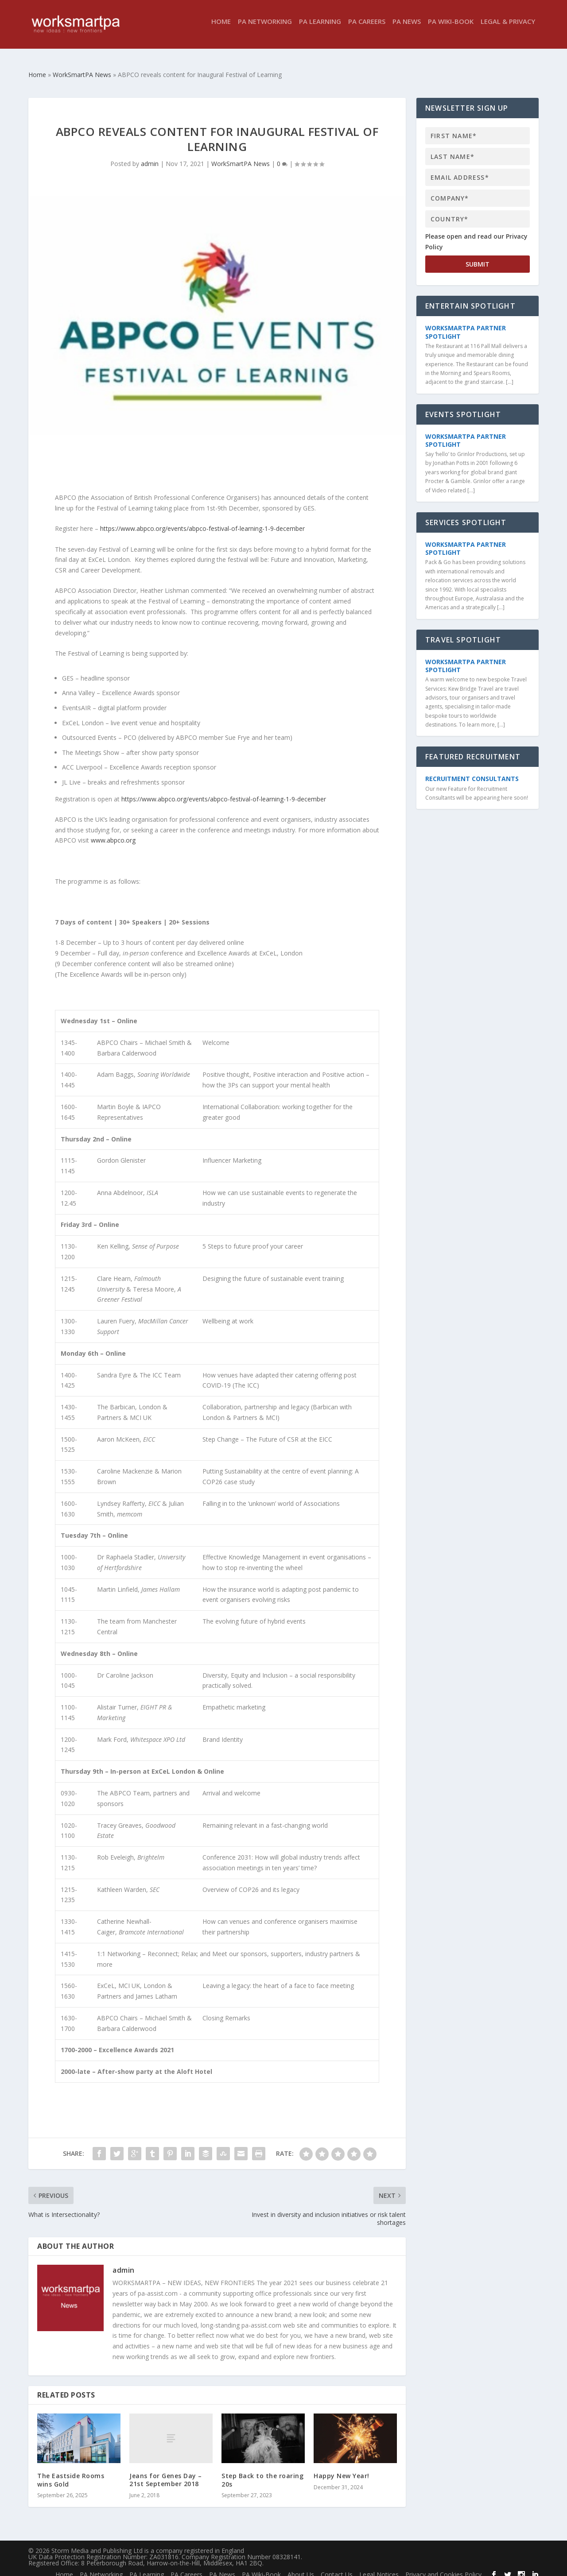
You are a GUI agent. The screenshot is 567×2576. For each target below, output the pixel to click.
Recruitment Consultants (472, 770)
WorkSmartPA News (240, 155)
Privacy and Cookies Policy (443, 2566)
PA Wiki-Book (451, 28)
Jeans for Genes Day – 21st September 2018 (165, 2472)
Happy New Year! (341, 2468)
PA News (406, 28)
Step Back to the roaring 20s (262, 2472)
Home (221, 28)
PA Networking (265, 28)
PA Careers (366, 28)
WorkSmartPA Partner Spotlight (465, 324)
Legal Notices (379, 2566)
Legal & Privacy (508, 28)
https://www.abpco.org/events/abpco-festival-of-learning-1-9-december (202, 520)
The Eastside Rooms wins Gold (70, 2472)
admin (150, 155)
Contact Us (337, 2566)
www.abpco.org (113, 832)
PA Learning (320, 28)
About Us (300, 2566)
